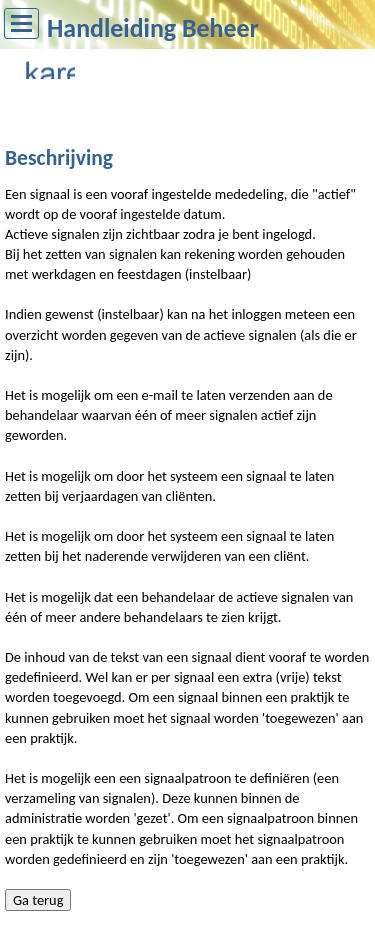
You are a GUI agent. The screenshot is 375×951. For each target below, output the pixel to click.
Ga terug (38, 900)
